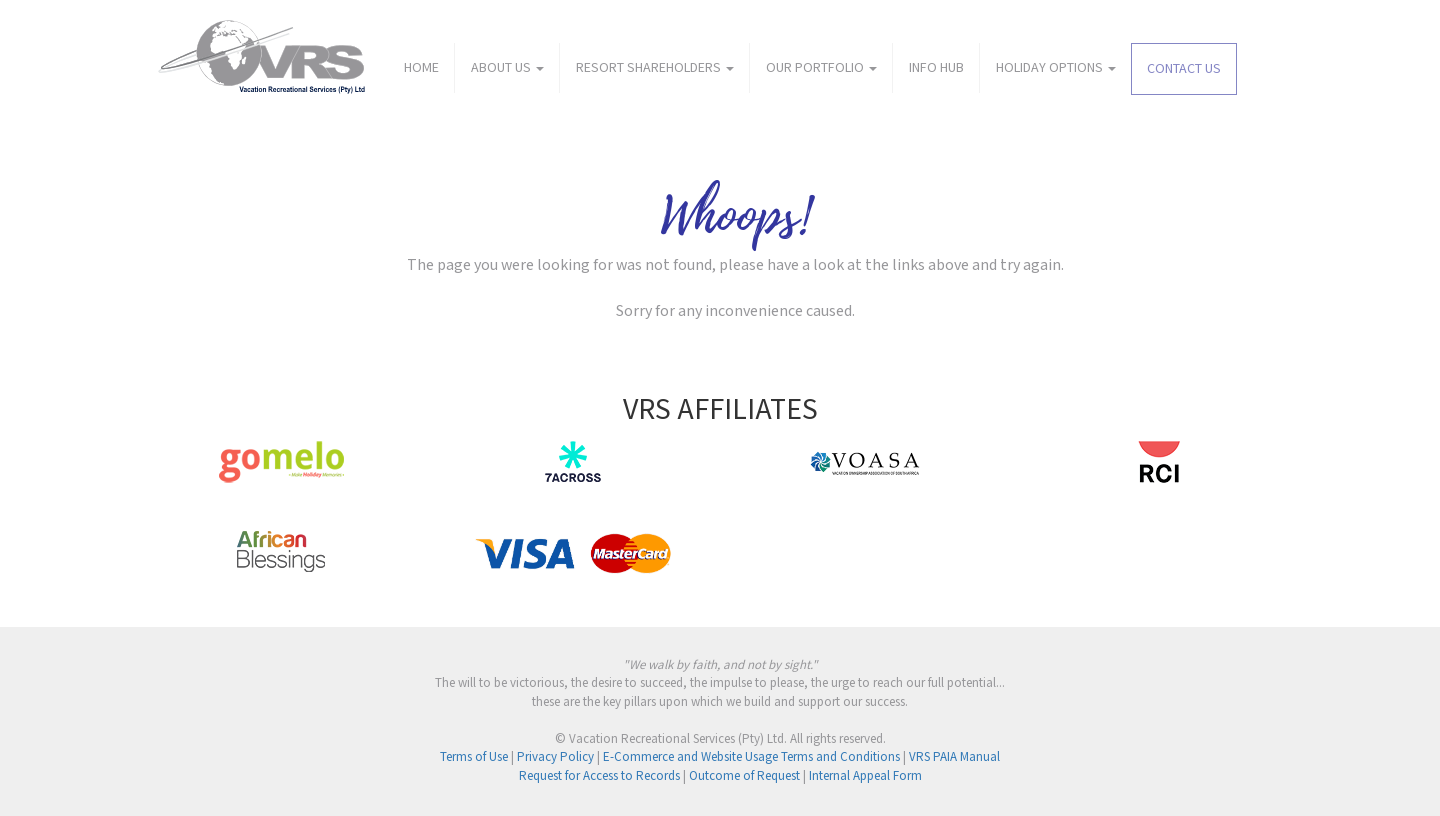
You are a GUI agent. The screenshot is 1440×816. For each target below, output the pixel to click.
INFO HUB (936, 68)
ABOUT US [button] (507, 68)
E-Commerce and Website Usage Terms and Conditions (751, 757)
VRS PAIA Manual (954, 757)
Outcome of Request (744, 776)
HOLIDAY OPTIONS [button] (1056, 68)
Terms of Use (474, 757)
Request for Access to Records (599, 776)
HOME (421, 68)
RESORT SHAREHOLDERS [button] (655, 68)
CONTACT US (1184, 69)
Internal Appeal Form (865, 776)
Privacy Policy (555, 757)
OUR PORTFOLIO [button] (821, 68)
